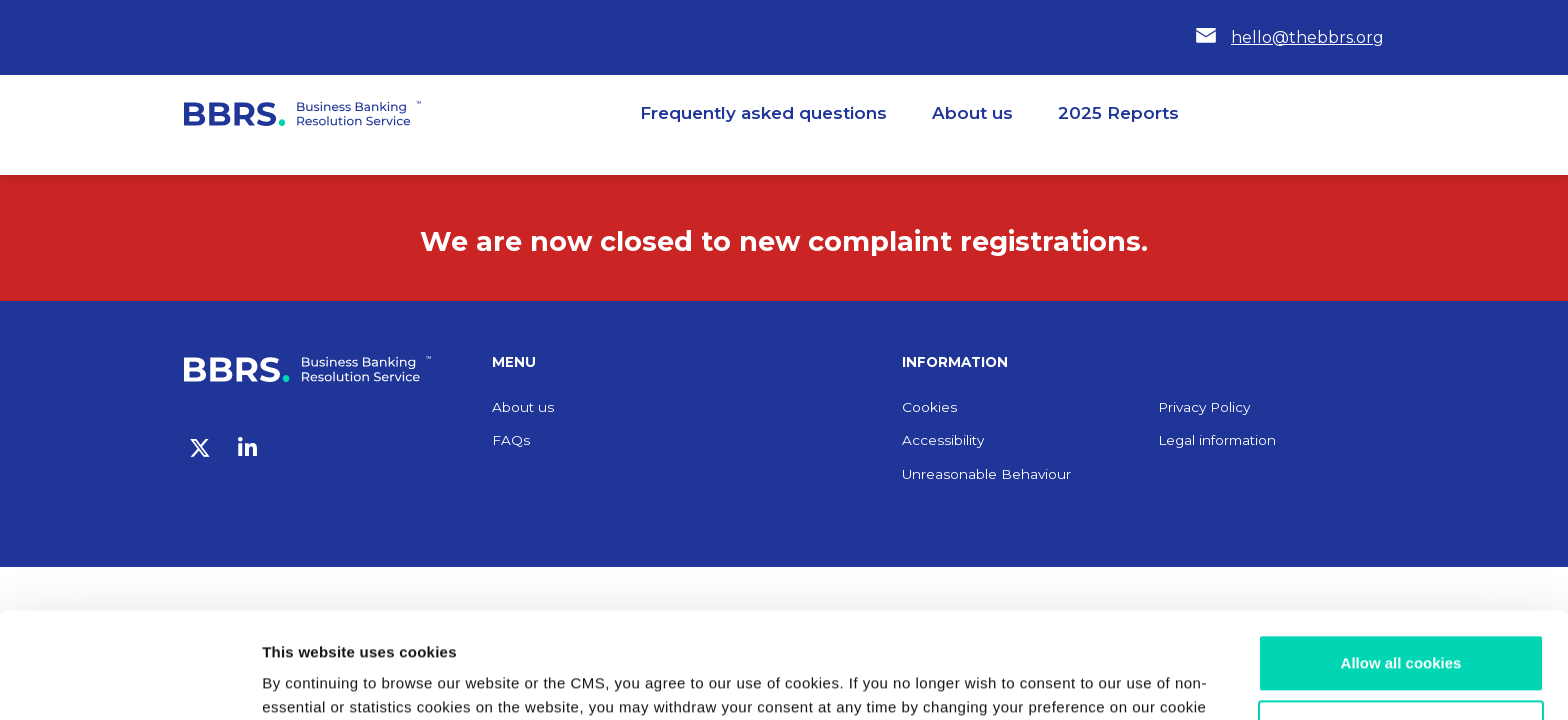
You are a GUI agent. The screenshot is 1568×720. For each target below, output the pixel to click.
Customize (1402, 622)
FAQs (511, 440)
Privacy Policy (1204, 407)
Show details (308, 680)
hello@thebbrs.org (1307, 37)
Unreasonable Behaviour (986, 474)
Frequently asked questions (763, 113)
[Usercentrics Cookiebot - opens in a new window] (129, 681)
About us (972, 113)
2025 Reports (1118, 113)
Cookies (929, 407)
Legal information (1217, 440)
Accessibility (943, 440)
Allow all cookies (1401, 557)
